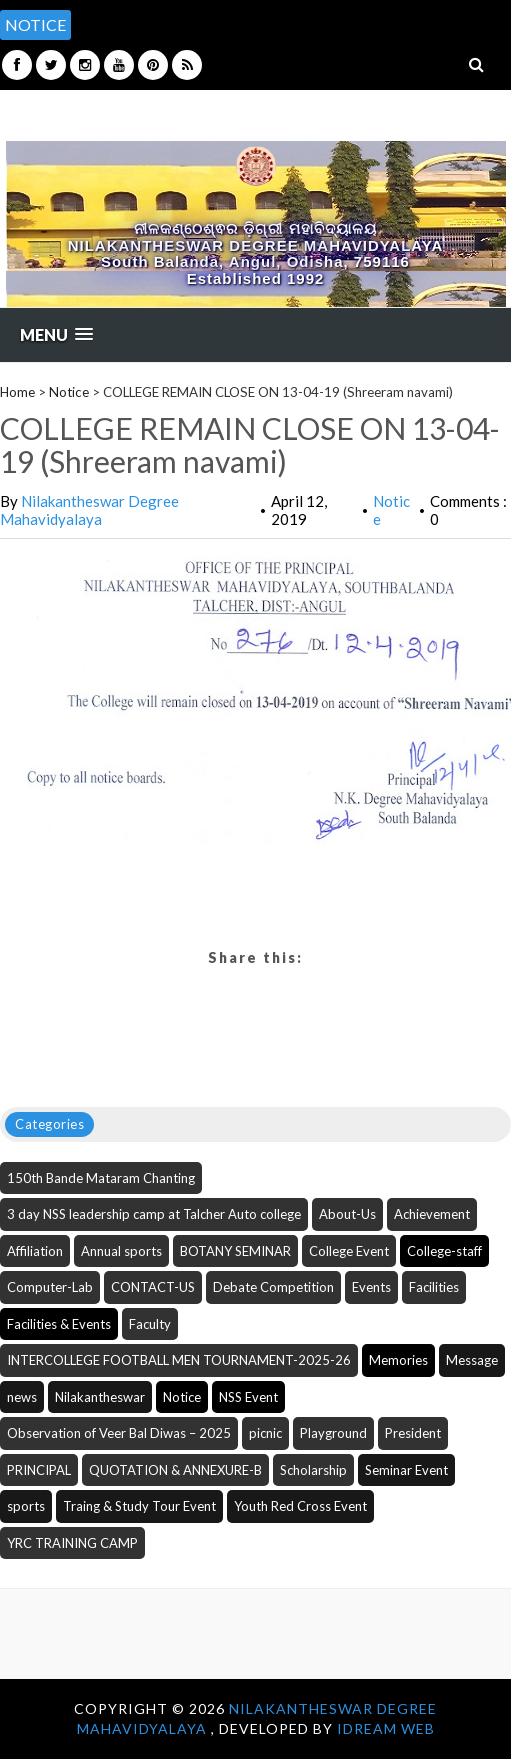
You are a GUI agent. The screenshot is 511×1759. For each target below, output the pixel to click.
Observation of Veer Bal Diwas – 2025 (119, 1433)
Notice (69, 392)
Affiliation (35, 1251)
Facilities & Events (59, 1324)
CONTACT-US (153, 1287)
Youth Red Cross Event (300, 1506)
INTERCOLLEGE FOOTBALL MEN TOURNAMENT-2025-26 (179, 1360)
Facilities (434, 1287)
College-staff (444, 1251)
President (413, 1433)
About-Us (347, 1214)
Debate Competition (273, 1287)
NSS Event (248, 1397)
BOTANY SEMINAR (235, 1251)
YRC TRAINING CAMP (72, 1543)
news (22, 1397)
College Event (349, 1251)
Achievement (432, 1214)
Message (472, 1360)
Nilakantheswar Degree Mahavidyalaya (89, 510)
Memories (398, 1360)
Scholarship (313, 1470)
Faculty (150, 1324)
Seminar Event (406, 1470)
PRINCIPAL (39, 1470)
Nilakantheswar (100, 1397)
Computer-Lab (50, 1287)
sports (26, 1506)
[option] (293, 14)
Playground (333, 1433)
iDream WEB (386, 1728)
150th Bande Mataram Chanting (101, 1178)
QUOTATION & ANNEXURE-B (175, 1470)
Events (371, 1287)
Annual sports (121, 1251)
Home (17, 392)
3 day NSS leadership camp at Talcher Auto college (154, 1214)
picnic (265, 1433)
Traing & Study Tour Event (139, 1506)
